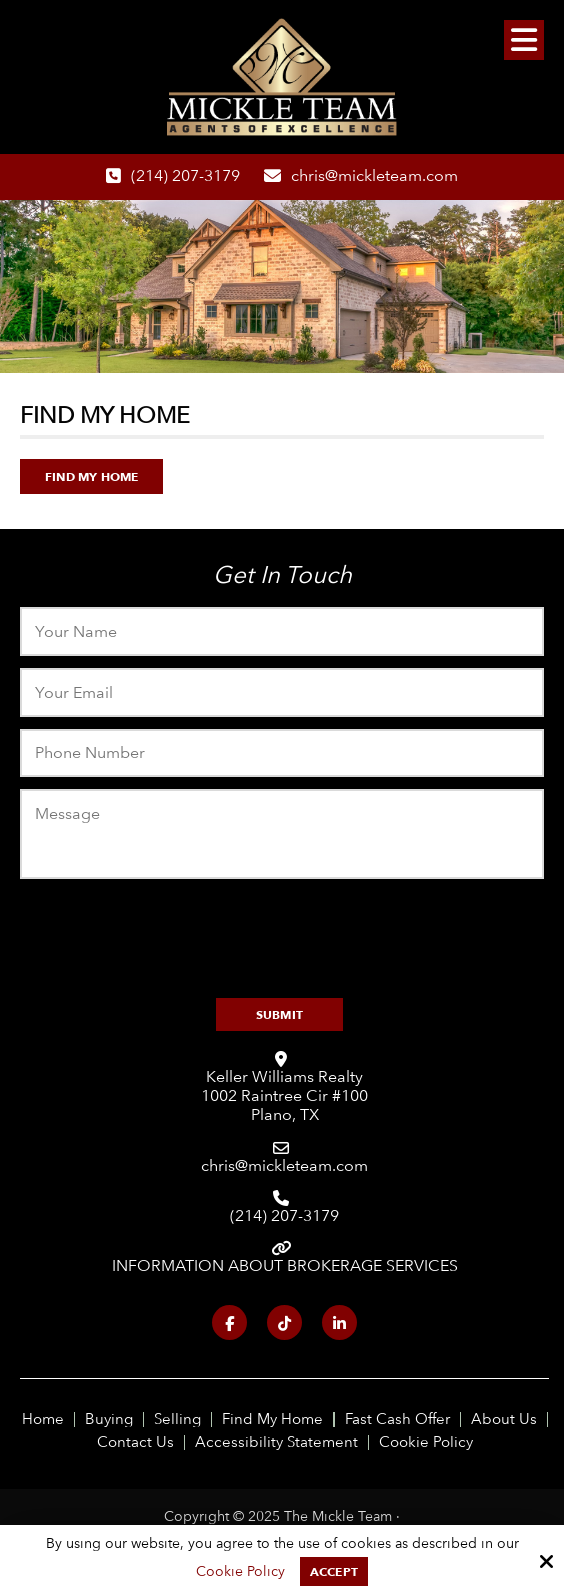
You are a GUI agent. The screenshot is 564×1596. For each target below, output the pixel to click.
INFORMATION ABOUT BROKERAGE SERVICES (285, 1265)
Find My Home (91, 476)
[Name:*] (281, 631)
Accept (334, 1571)
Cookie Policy (240, 1571)
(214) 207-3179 (185, 175)
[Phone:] (281, 753)
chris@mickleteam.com (374, 175)
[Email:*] (281, 692)
